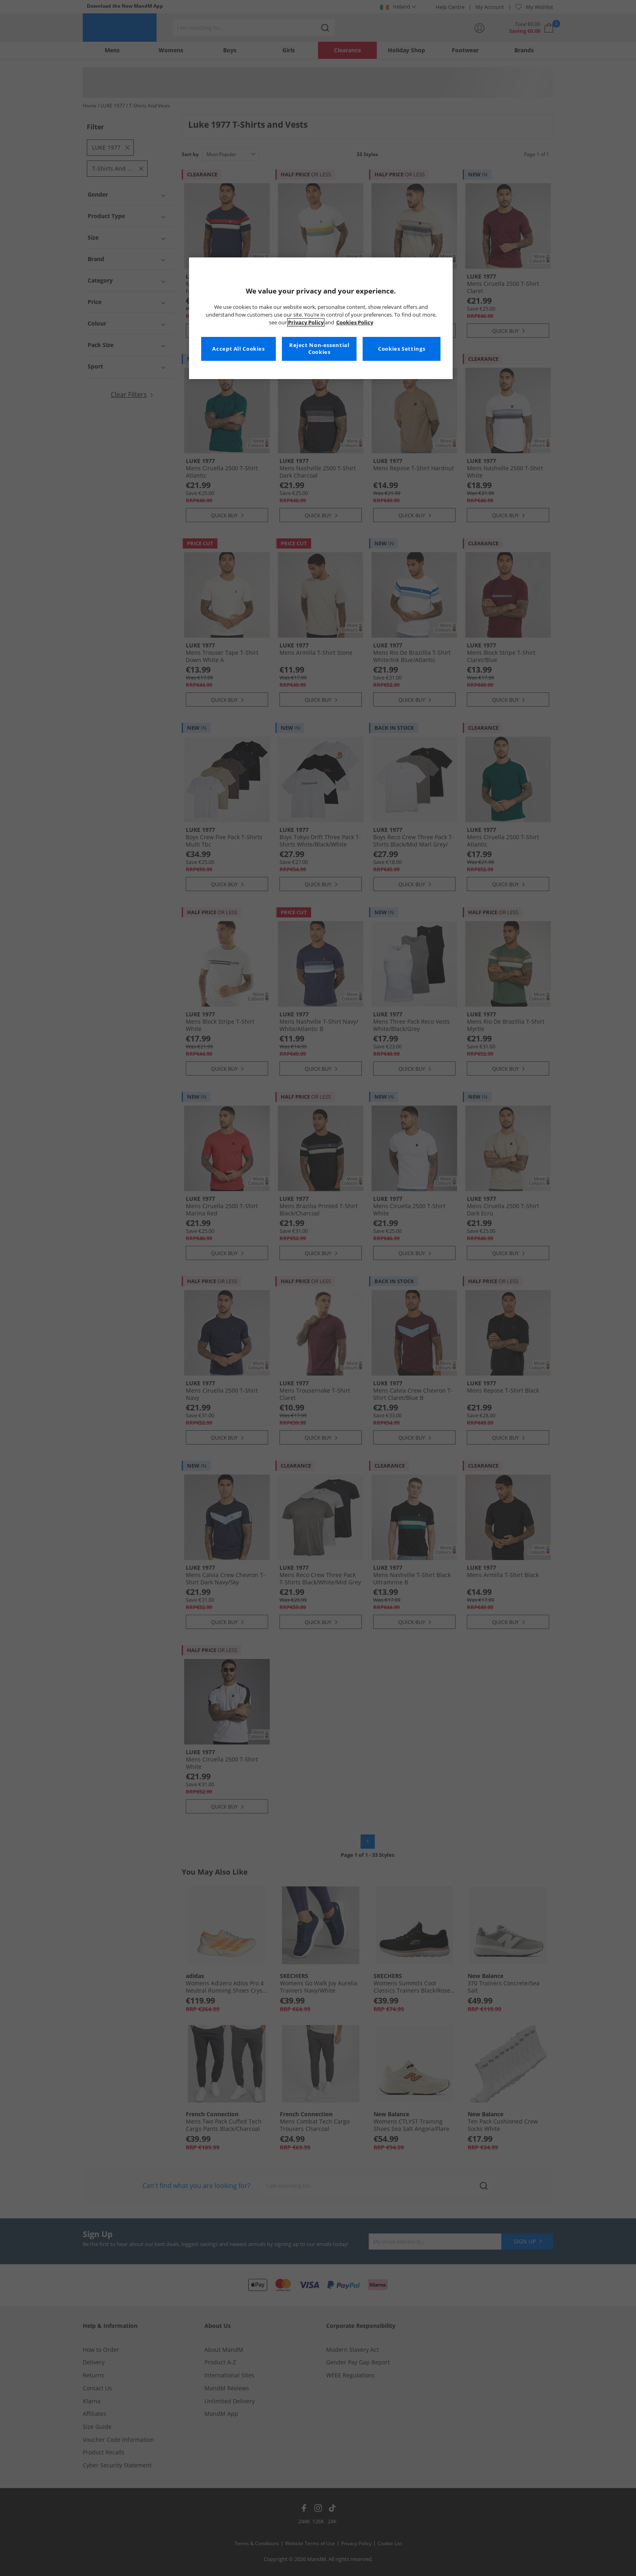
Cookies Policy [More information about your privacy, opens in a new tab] (354, 322)
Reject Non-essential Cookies (319, 349)
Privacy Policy (306, 322)
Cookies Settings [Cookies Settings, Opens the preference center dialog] (401, 348)
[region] (321, 318)
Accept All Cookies (238, 348)
